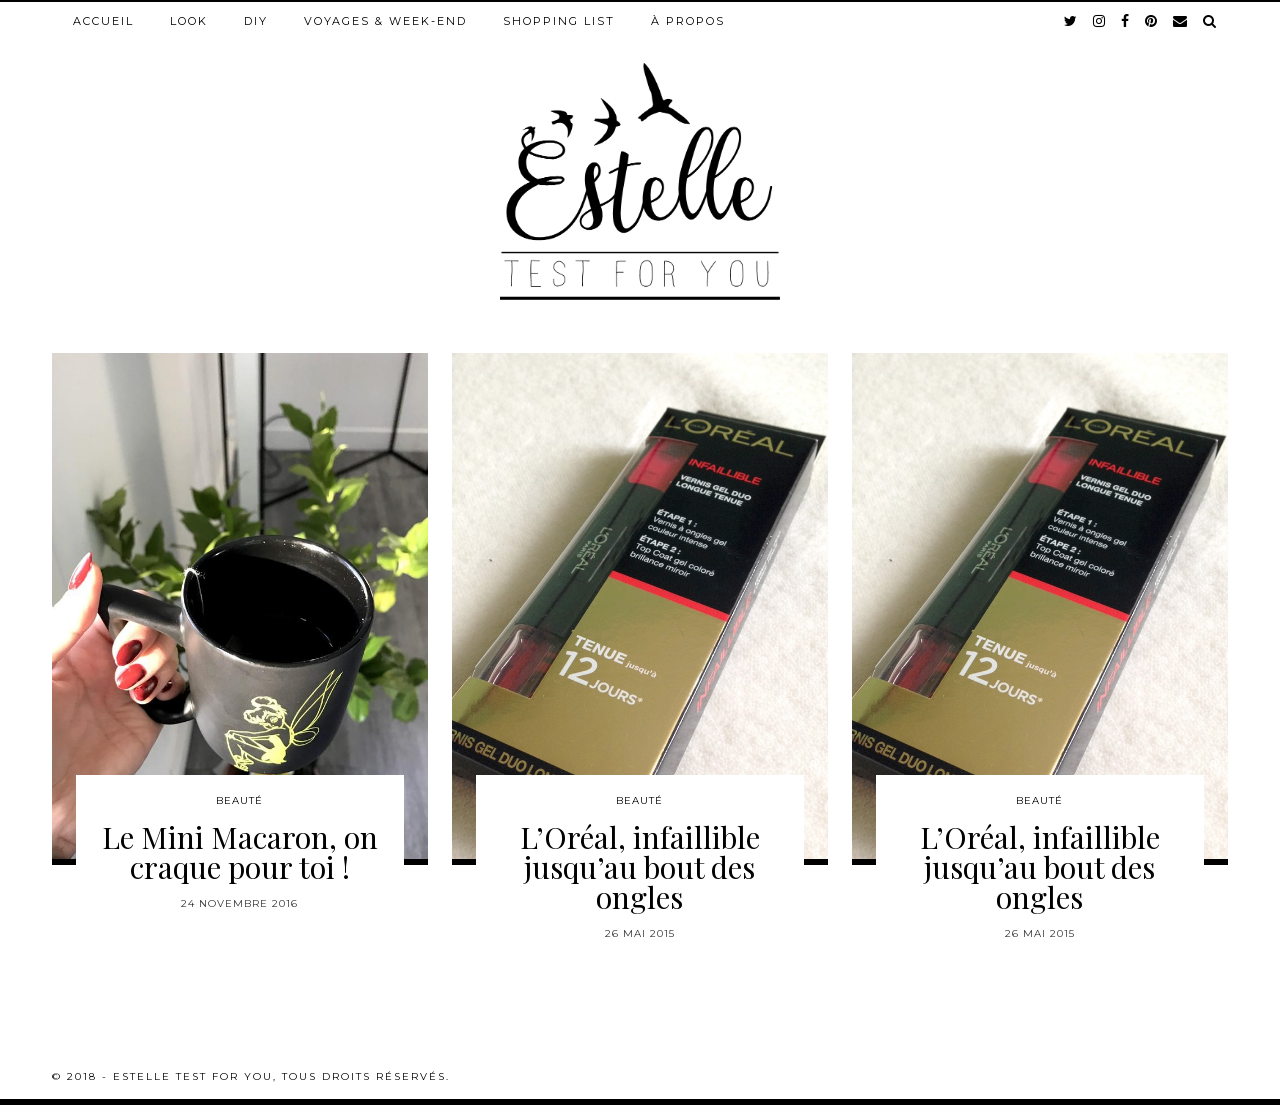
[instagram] (1100, 21)
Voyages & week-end (385, 21)
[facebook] (1126, 21)
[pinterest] (1152, 21)
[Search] (1210, 21)
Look (189, 21)
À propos (688, 21)
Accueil (103, 21)
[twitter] (1071, 21)
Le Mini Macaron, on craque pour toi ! (240, 852)
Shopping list (559, 21)
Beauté (239, 800)
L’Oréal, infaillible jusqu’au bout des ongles (640, 867)
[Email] (1181, 21)
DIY (256, 21)
